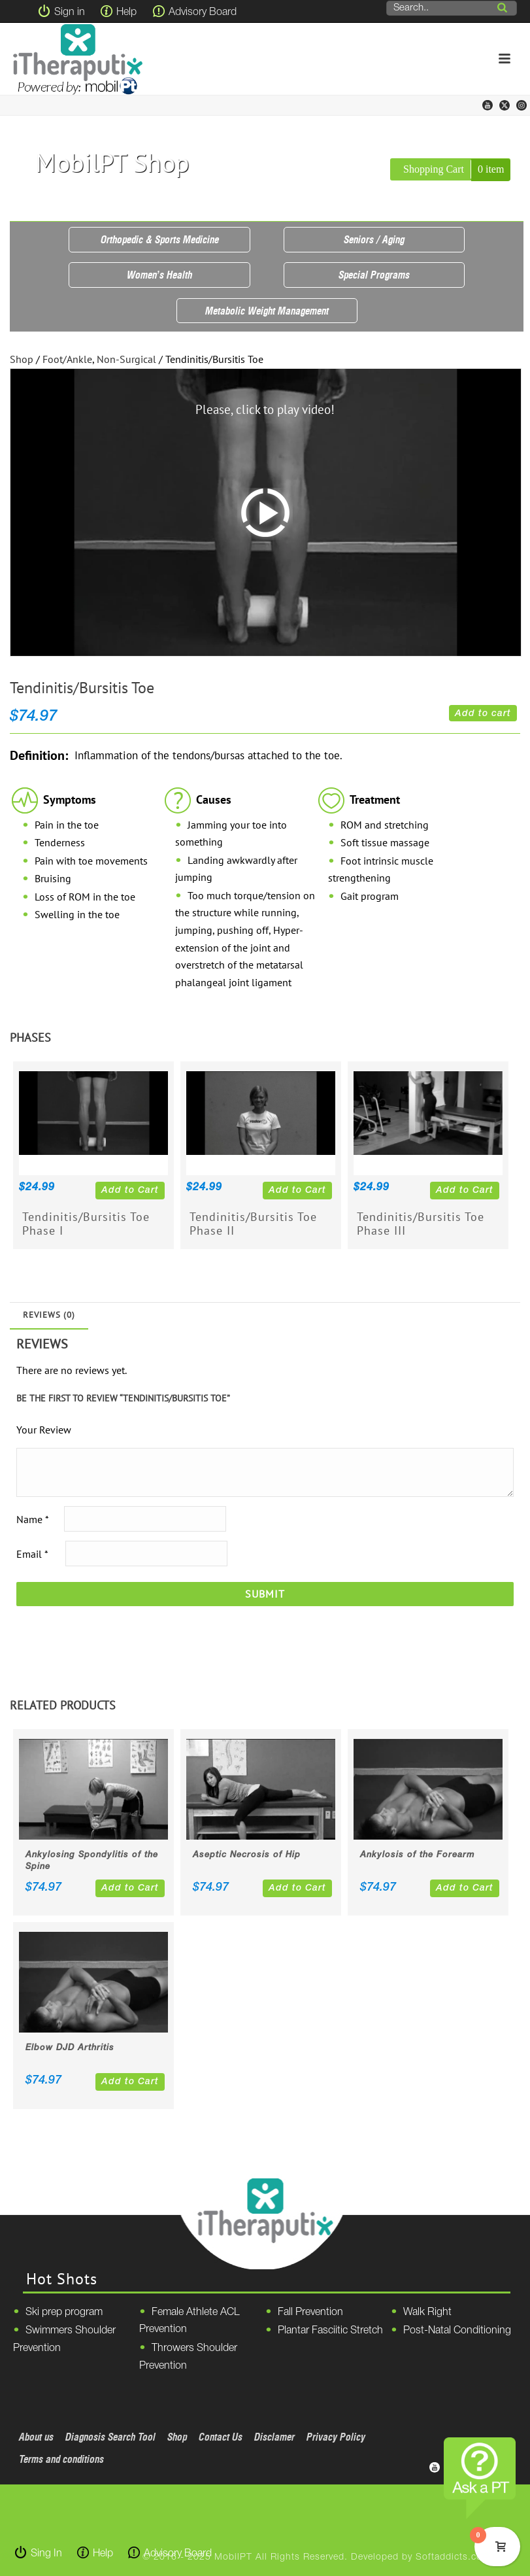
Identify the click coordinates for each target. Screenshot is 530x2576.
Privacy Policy (335, 2437)
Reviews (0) (49, 1314)
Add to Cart (130, 1190)
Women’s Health (159, 275)
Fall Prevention (310, 2312)
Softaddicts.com (453, 2557)
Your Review (43, 1429)
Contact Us (220, 2437)
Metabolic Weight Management (267, 311)
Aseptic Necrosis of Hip (247, 1855)
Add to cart (483, 714)
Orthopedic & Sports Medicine (160, 239)
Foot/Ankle (67, 359)
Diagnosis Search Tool (110, 2437)
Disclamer (274, 2437)
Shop (21, 359)
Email (32, 1553)
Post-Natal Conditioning (457, 2330)
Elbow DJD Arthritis (69, 2048)
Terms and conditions (61, 2459)
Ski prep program (64, 2312)
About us (36, 2437)
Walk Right (427, 2312)
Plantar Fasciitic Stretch (330, 2330)
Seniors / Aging (374, 239)
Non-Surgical (126, 359)
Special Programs (374, 275)
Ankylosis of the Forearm (417, 1855)
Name (32, 1519)
